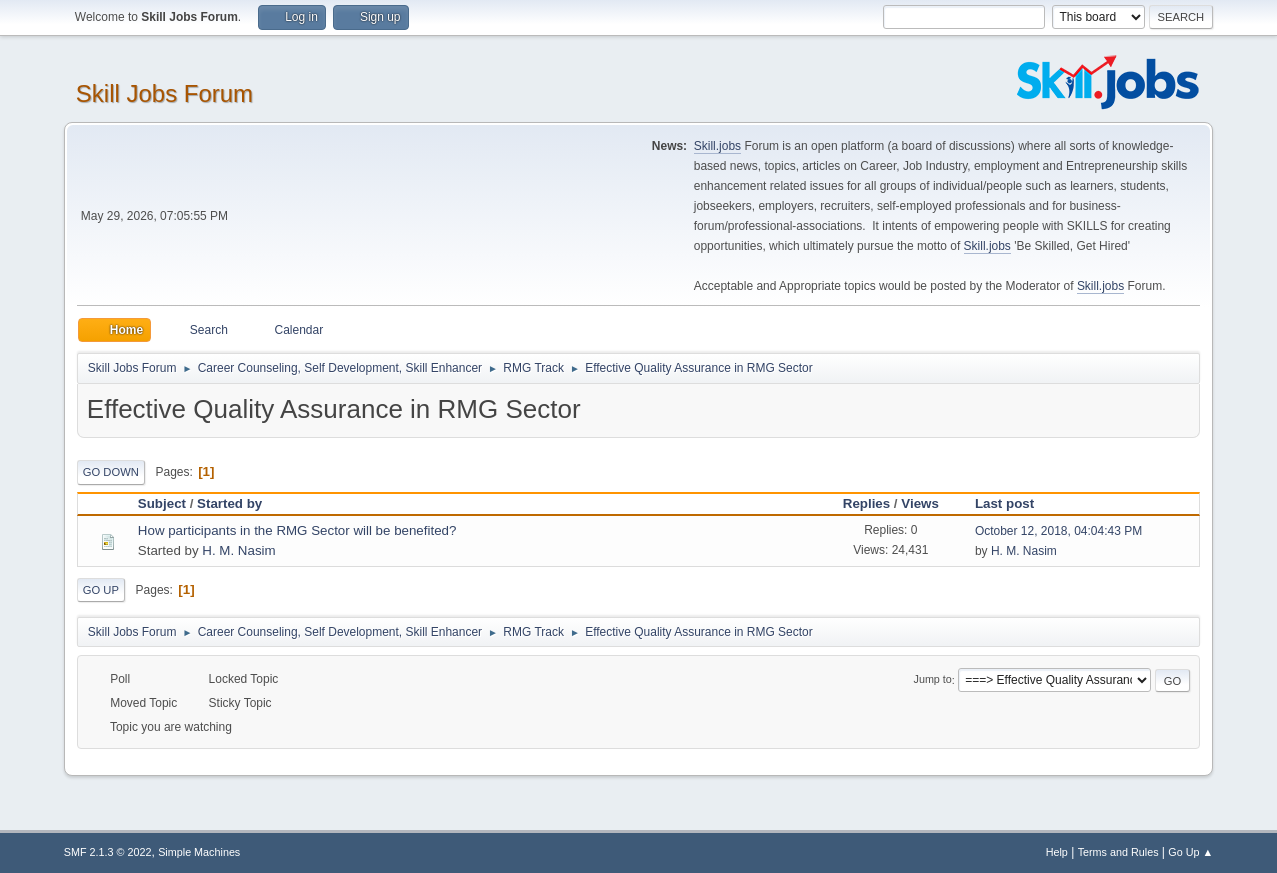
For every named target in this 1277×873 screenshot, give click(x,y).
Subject (162, 503)
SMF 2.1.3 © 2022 (108, 852)
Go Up (101, 590)
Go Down (111, 472)
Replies (866, 503)
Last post (1013, 503)
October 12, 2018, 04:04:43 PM (1058, 531)
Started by (229, 503)
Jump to (933, 680)
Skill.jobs (717, 146)
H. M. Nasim (238, 550)
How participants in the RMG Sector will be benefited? (297, 530)
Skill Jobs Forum (164, 93)
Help (1057, 852)
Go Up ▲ (1190, 852)
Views (920, 503)
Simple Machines (199, 852)
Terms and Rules (1118, 852)
